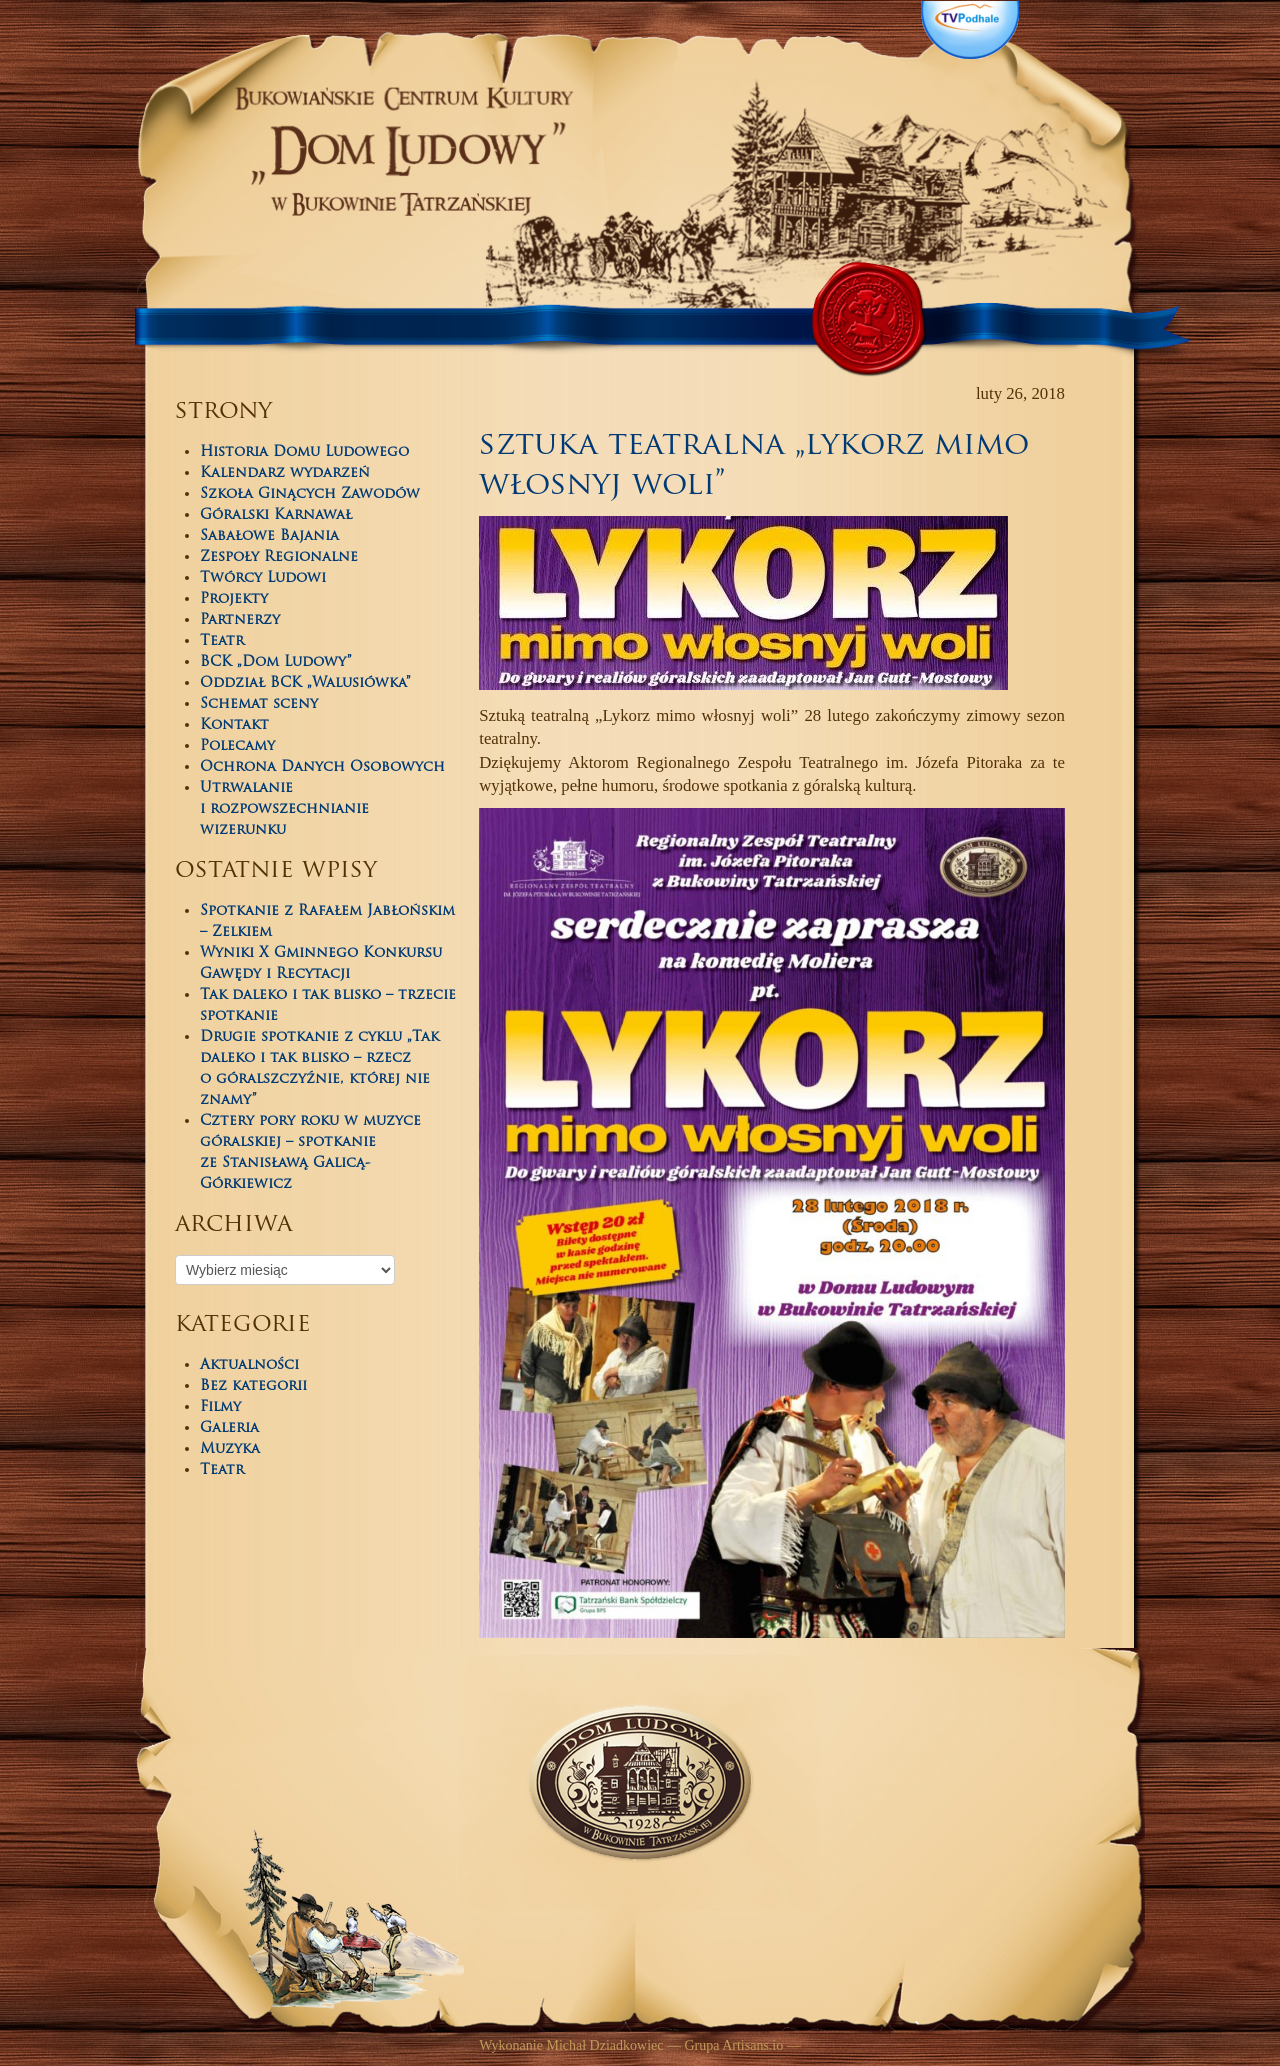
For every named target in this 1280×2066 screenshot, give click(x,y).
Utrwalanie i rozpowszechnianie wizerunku (284, 809)
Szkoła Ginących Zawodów (310, 494)
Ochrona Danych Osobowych (322, 767)
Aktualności (249, 1365)
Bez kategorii (253, 1386)
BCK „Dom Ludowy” (276, 662)
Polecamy (237, 746)
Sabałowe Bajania (269, 536)
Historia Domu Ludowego (304, 452)
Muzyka (230, 1449)
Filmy (220, 1407)
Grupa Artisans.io (733, 2045)
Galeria (229, 1428)
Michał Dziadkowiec (604, 2045)
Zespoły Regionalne (279, 557)
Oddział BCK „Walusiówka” (305, 683)
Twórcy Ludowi (263, 578)
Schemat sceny (259, 704)
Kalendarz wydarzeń (285, 473)
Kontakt (234, 725)
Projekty (234, 599)
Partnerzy (240, 620)
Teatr (222, 641)
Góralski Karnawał (276, 515)
